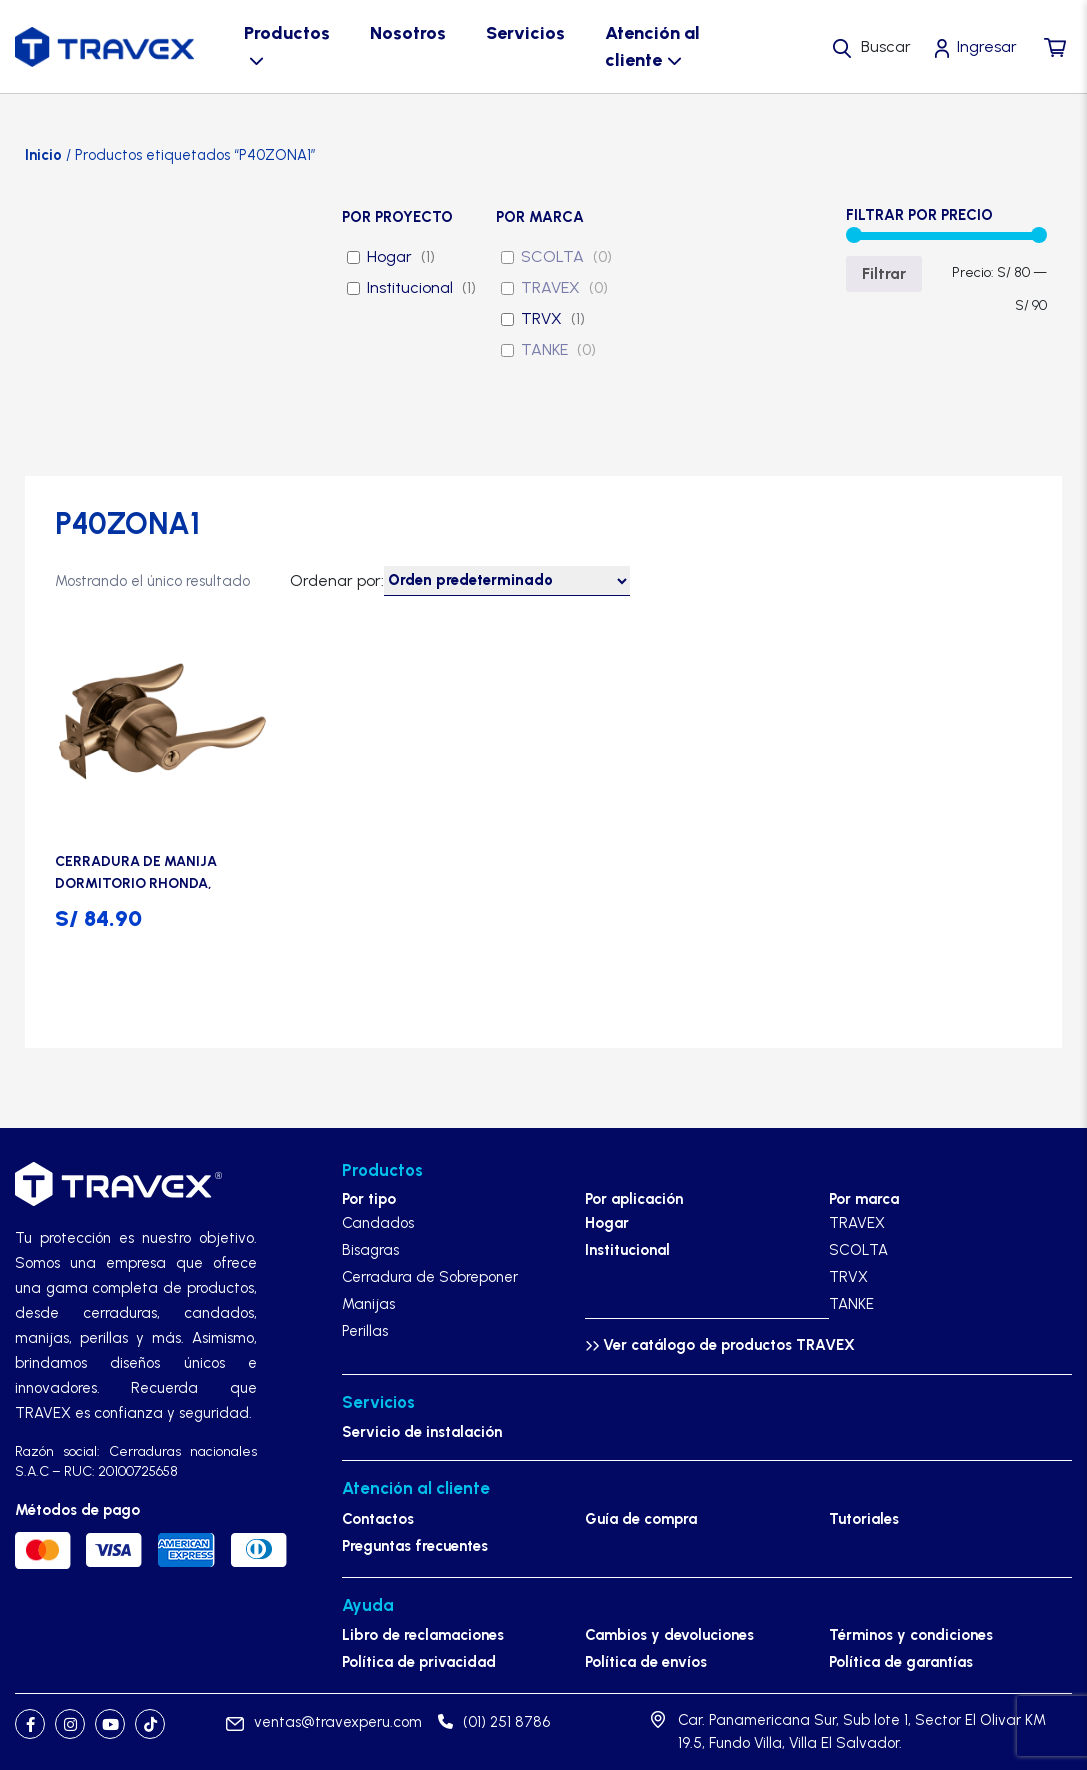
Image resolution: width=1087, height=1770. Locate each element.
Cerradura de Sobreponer (430, 1277)
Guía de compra (641, 1519)
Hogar (389, 256)
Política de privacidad (419, 1662)
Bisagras (370, 1250)
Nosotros (408, 33)
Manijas (368, 1304)
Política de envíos (646, 1662)
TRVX (541, 318)
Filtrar (884, 273)
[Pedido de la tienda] (507, 581)
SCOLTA (552, 256)
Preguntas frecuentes (415, 1546)
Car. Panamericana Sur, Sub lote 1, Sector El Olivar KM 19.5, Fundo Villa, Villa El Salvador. (862, 1731)
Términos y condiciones (911, 1635)
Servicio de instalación (422, 1432)
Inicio (43, 155)
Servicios (525, 33)
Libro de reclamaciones (423, 1635)
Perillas (365, 1331)
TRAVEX (550, 287)
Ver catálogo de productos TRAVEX (720, 1345)
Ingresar (987, 46)
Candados (378, 1223)
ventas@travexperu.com (324, 1722)
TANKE (544, 349)
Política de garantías (901, 1662)
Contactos (378, 1519)
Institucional (410, 287)
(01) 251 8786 (494, 1722)
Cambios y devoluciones (669, 1635)
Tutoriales (864, 1519)
